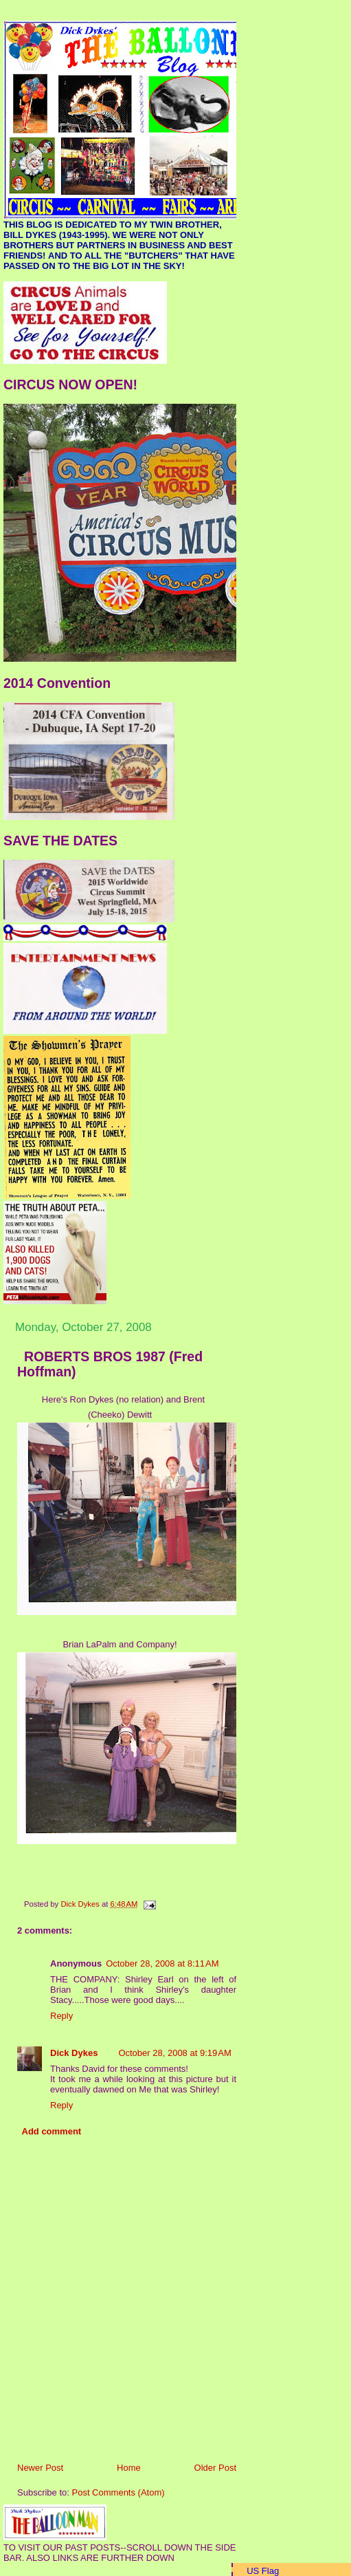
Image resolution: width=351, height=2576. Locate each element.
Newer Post (40, 2468)
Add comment (52, 2131)
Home (129, 2468)
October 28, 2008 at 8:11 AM (162, 1963)
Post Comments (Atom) (118, 2492)
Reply (61, 2016)
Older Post (215, 2468)
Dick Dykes (74, 2053)
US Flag (263, 2571)
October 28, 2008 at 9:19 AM (174, 2053)
